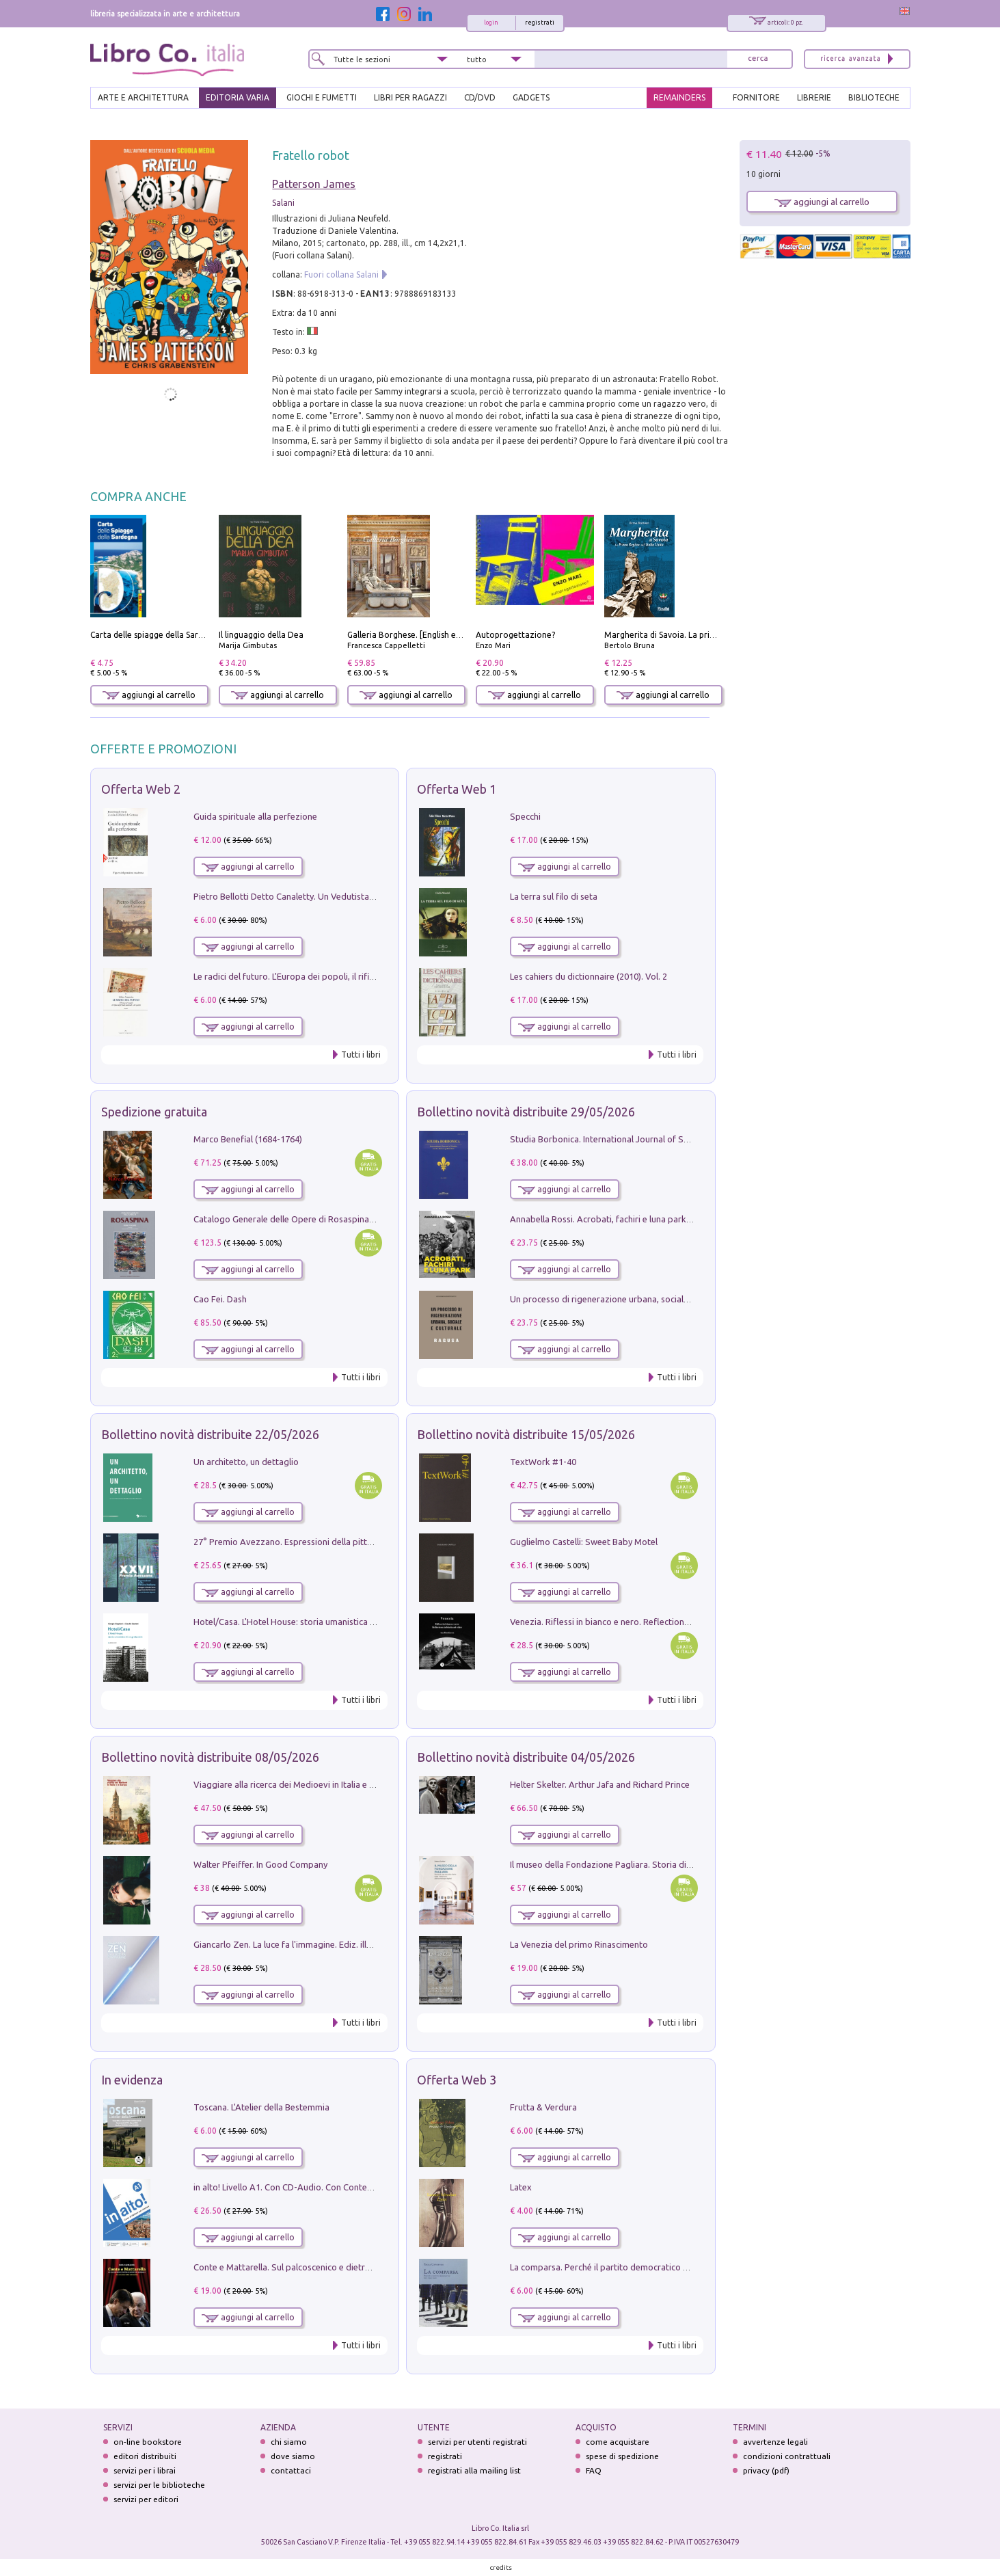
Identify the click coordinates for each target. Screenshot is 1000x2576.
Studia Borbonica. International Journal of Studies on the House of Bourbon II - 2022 (676, 1139)
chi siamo (289, 2441)
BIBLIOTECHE (874, 97)
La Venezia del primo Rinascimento (579, 1944)
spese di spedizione (622, 2456)
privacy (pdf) (766, 2470)
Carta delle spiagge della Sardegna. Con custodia (183, 634)
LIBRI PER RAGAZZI (410, 97)
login (491, 22)
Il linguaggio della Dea (261, 634)
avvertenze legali (775, 2441)
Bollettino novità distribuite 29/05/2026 (526, 1111)
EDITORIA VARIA (237, 97)
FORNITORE (756, 97)
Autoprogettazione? (515, 634)
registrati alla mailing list (474, 2470)
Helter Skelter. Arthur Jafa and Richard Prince (600, 1784)
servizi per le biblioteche (159, 2484)
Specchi (525, 816)
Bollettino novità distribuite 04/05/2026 (526, 1757)
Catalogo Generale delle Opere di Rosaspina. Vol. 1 (294, 1219)
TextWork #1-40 (543, 1461)
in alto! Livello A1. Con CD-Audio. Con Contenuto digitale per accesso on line (344, 2187)
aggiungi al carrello (149, 694)
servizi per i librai (144, 2470)
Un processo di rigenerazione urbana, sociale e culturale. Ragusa (637, 1299)
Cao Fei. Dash (220, 1299)
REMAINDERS (679, 97)
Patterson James (313, 184)
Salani (283, 202)
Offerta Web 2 (140, 789)
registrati (539, 22)
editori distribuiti (144, 2456)
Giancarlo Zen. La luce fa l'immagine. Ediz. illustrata (294, 1944)
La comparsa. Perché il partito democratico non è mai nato (626, 2267)
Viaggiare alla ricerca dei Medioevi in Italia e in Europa (300, 1784)
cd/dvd (480, 97)
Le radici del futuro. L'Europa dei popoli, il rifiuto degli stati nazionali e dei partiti (351, 976)
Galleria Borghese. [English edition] (414, 634)
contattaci (291, 2470)
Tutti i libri (361, 1054)
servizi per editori (145, 2499)
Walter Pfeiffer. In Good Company (260, 1864)
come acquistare (617, 2441)
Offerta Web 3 (456, 2080)
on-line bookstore (147, 2441)
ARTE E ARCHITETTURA (143, 97)
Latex (521, 2187)
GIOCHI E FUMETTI (321, 97)
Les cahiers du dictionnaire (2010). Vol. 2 (588, 976)
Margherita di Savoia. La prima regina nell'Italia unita (705, 634)
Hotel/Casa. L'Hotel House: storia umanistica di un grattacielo (314, 1621)
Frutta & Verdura (543, 2107)
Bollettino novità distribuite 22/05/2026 (210, 1434)
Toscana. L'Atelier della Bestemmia (261, 2107)
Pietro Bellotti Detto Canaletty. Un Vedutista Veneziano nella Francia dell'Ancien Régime (367, 896)
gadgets (531, 97)
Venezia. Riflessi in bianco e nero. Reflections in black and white (635, 1621)
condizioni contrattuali (786, 2456)
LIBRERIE (814, 97)
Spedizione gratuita (154, 1111)
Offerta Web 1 (456, 789)
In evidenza (132, 2080)
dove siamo (293, 2456)
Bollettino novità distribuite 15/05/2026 (526, 1434)
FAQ (594, 2470)
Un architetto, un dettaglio (246, 1461)
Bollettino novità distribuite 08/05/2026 (210, 1757)
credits (501, 2567)
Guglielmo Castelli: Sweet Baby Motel (584, 1541)
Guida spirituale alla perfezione (255, 816)
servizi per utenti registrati (477, 2441)
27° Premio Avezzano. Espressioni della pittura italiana (302, 1541)
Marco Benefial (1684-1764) (247, 1139)
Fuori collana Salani (341, 274)
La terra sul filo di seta (553, 896)
